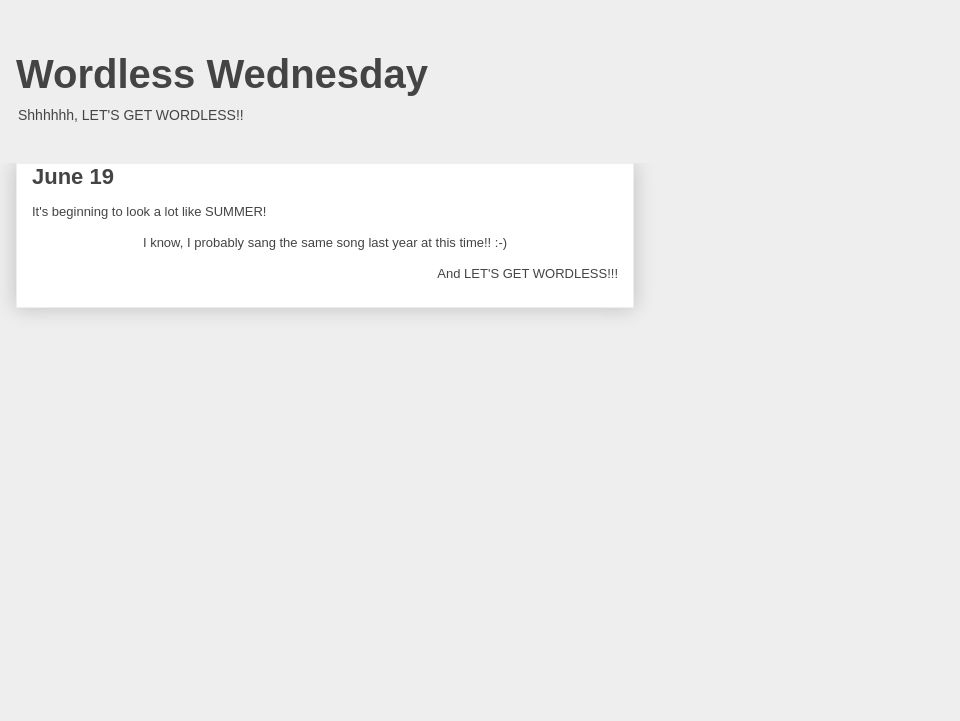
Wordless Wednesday (222, 74)
